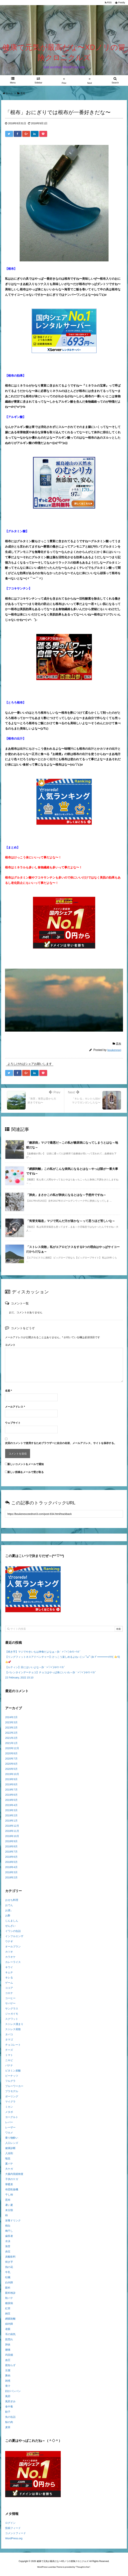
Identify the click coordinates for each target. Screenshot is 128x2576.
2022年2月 (11, 1732)
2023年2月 (11, 1727)
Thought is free (82, 2567)
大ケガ (9, 2168)
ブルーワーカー (14, 2086)
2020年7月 (11, 1758)
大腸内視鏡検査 (14, 2173)
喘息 (7, 2158)
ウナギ (9, 1941)
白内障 (9, 2282)
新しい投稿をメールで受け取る (25, 1472)
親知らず (10, 2365)
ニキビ (9, 2060)
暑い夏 (9, 2204)
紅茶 (7, 2308)
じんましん (11, 1920)
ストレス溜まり (14, 2024)
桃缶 (7, 2225)
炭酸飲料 (10, 2256)
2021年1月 (11, 1743)
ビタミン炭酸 (13, 2070)
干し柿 (9, 2194)
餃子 (7, 2411)
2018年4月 (11, 1867)
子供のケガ (11, 2179)
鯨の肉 (9, 2422)
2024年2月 (11, 1717)
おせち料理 (11, 1899)
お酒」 (9, 1910)
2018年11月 (12, 1830)
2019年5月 (11, 1799)
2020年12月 (12, 1748)
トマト (9, 2055)
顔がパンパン (13, 2391)
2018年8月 (11, 1846)
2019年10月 (12, 1774)
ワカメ (9, 2132)
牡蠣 (7, 2277)
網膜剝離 (10, 2318)
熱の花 (9, 2266)
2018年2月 (11, 1877)
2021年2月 (11, 1737)
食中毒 (9, 2406)
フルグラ (10, 2080)
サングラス (11, 2008)
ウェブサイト (13, 1422)
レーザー (10, 2127)
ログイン (10, 2522)
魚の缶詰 (10, 2416)
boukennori (114, 1050)
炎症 (7, 2251)
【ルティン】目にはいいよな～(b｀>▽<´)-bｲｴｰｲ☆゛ (36, 1667)
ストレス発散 (13, 2029)
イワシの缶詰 (13, 1931)
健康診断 (10, 2148)
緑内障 (9, 2323)
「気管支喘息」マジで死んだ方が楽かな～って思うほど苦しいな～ (70, 1220)
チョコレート (13, 2044)
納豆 (7, 2313)
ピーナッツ (11, 2075)
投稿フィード (13, 2528)
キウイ (9, 1967)
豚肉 (7, 2375)
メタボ (9, 2111)
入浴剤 (9, 2153)
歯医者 (9, 2235)
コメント (10, 1344)
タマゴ (9, 2039)
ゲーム (9, 1982)
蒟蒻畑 (9, 2354)
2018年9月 (11, 1841)
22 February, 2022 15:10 (19, 1677)
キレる (9, 1977)
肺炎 (7, 2344)
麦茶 (7, 2427)
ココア (9, 1987)
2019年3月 (11, 1810)
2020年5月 (11, 1768)
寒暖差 (9, 2184)
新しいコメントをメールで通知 (25, 1464)
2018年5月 (11, 1861)
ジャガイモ (11, 2013)
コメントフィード (15, 2533)
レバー (9, 2122)
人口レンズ (11, 2142)
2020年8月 (11, 1753)
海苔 (7, 2246)
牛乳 (7, 2272)
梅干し (9, 2230)
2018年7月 (11, 1851)
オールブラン (13, 1946)
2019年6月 (11, 1794)
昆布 (118, 1043)
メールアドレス (15, 1406)
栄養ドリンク (13, 2220)
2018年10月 (12, 1836)
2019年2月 (11, 1815)
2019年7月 (11, 1789)
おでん (9, 1905)
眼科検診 (10, 2292)
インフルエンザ (14, 1936)
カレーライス (13, 1962)
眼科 (7, 2287)
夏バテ (9, 2163)
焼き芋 (9, 2261)
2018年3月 (11, 1872)
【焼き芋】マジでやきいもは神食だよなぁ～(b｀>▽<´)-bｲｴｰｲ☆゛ (43, 1651)
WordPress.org (13, 2538)
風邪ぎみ (10, 2401)
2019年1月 (11, 1820)
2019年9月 (11, 1779)
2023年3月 (11, 1722)
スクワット (11, 2018)
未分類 (9, 2210)
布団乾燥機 (11, 2189)
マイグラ (10, 2101)
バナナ (9, 2065)
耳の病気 (10, 2334)
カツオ (9, 1951)
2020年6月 (11, 1763)
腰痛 (7, 2349)
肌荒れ (9, 2339)
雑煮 (7, 2380)
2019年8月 (11, 1784)
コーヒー (10, 1998)
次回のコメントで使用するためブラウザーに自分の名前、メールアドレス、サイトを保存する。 (61, 1443)
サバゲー (10, 2003)
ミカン (9, 2106)
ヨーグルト (11, 2117)
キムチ (9, 1972)
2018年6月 (11, 1856)
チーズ (9, 2049)
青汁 (7, 2385)
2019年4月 (11, 1805)
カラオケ (10, 1956)
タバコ (9, 2034)
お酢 (7, 1915)
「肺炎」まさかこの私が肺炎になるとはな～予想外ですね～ (66, 1194)
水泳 (7, 2241)
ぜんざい (10, 1925)
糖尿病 (9, 2303)
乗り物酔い (11, 2137)
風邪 (7, 2396)
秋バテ (9, 2298)
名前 (8, 1390)
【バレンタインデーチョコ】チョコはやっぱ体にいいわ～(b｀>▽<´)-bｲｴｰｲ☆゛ (51, 1672)
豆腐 (7, 2370)
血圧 (7, 2360)
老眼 (7, 2329)
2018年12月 (12, 1825)
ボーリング (11, 2096)
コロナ (9, 1993)
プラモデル (11, 2091)
